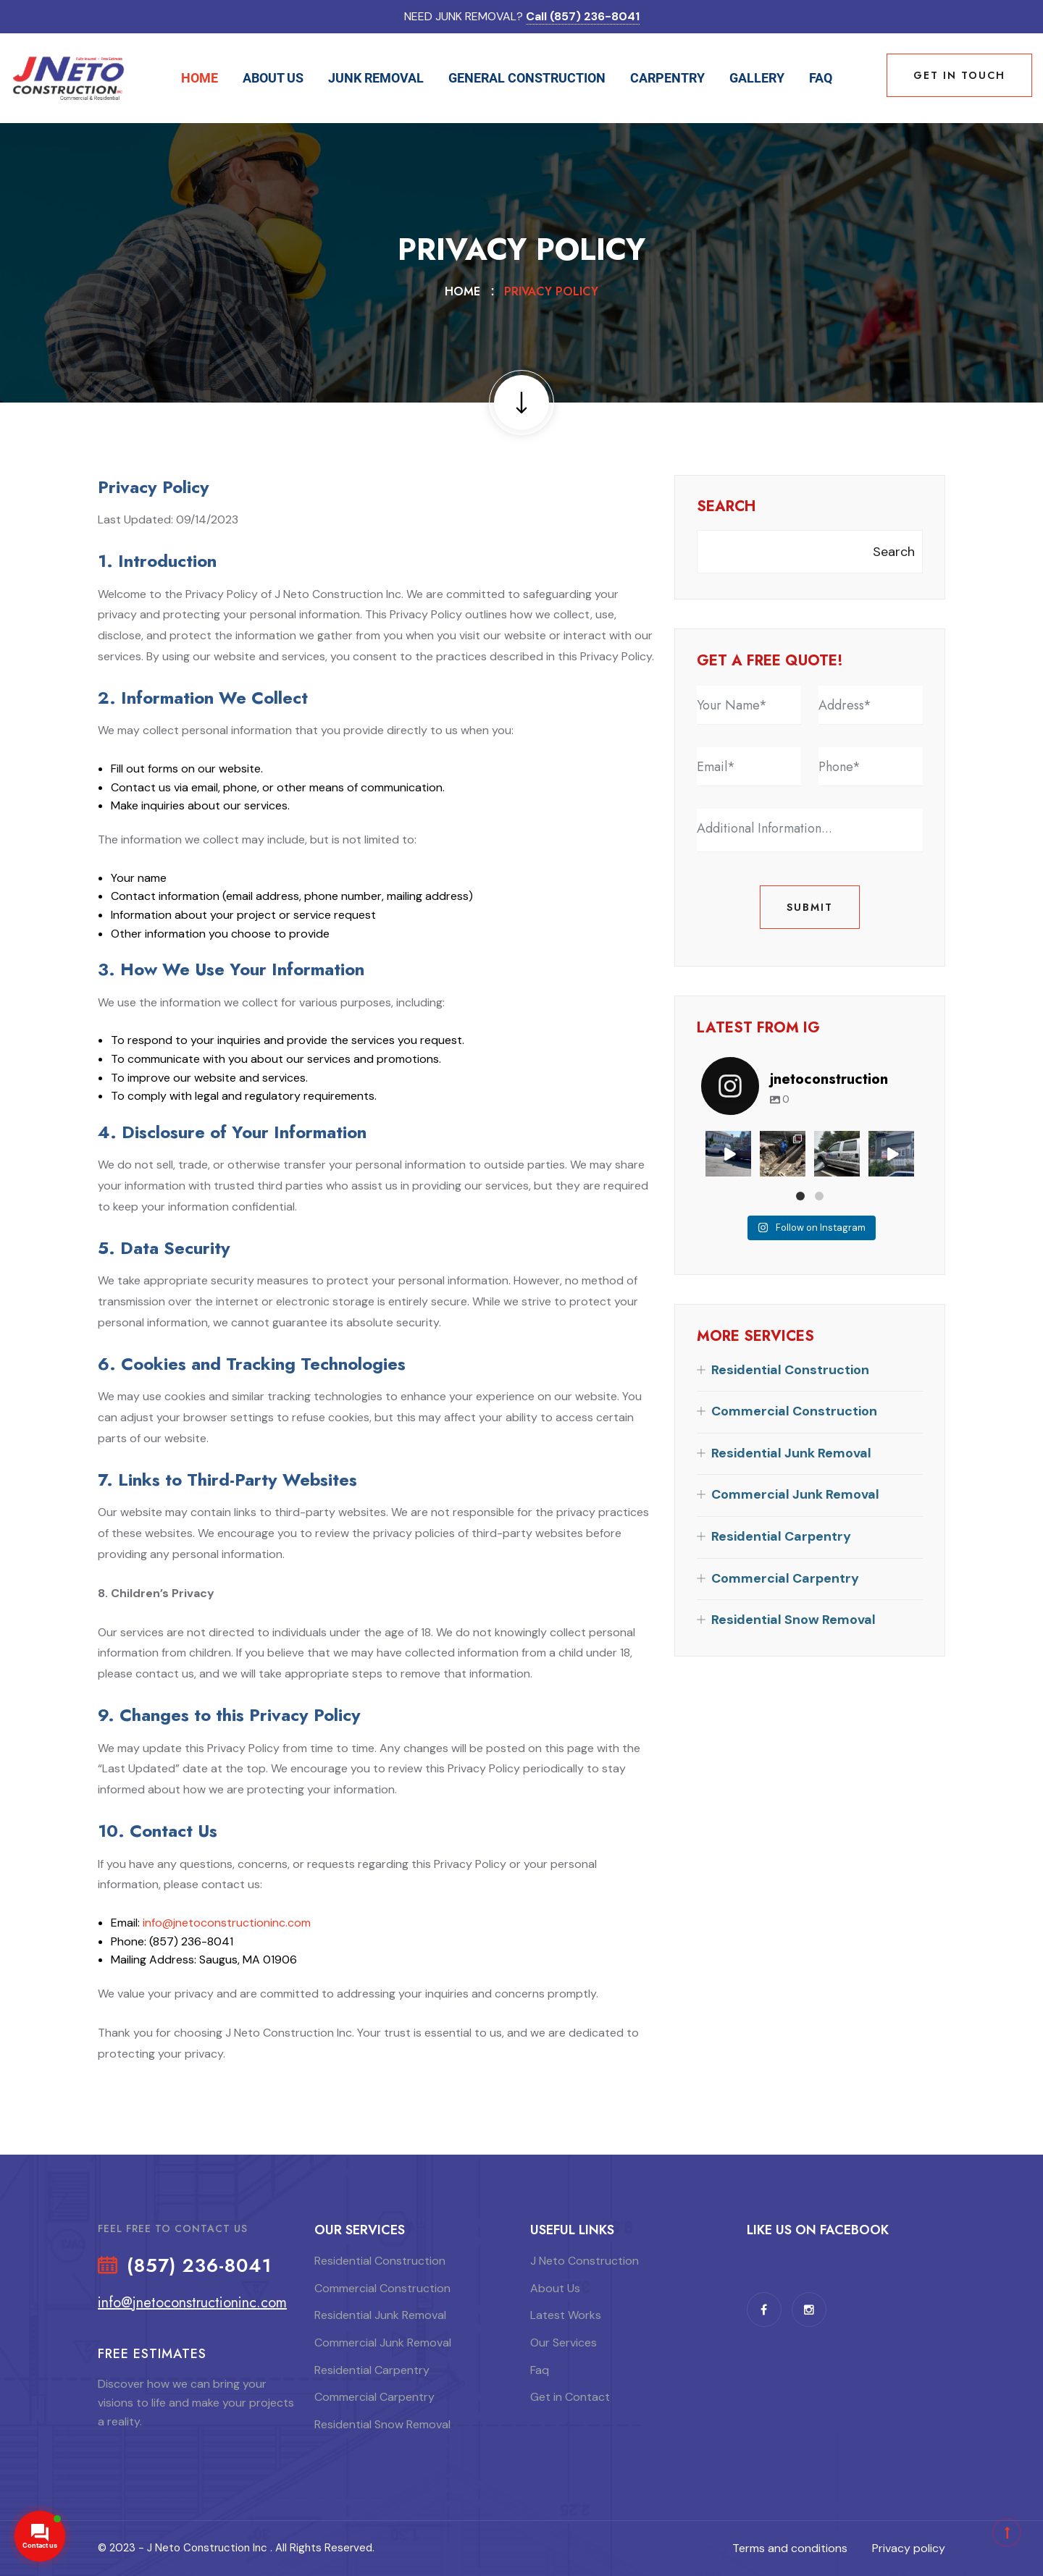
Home (199, 77)
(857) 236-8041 (199, 2266)
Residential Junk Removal (791, 1453)
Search (726, 506)
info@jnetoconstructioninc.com (227, 1922)
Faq (820, 77)
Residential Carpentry (781, 1536)
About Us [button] (273, 77)
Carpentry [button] (667, 77)
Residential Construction (790, 1370)
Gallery (756, 77)
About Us (555, 2288)
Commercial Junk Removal (795, 1494)
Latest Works (565, 2315)
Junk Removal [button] (376, 77)
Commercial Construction (794, 1411)
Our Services (563, 2342)
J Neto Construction (584, 2260)
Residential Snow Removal (793, 1619)
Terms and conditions (789, 2548)
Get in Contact (570, 2396)
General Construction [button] (527, 77)
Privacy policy (908, 2548)
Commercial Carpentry (785, 1578)
